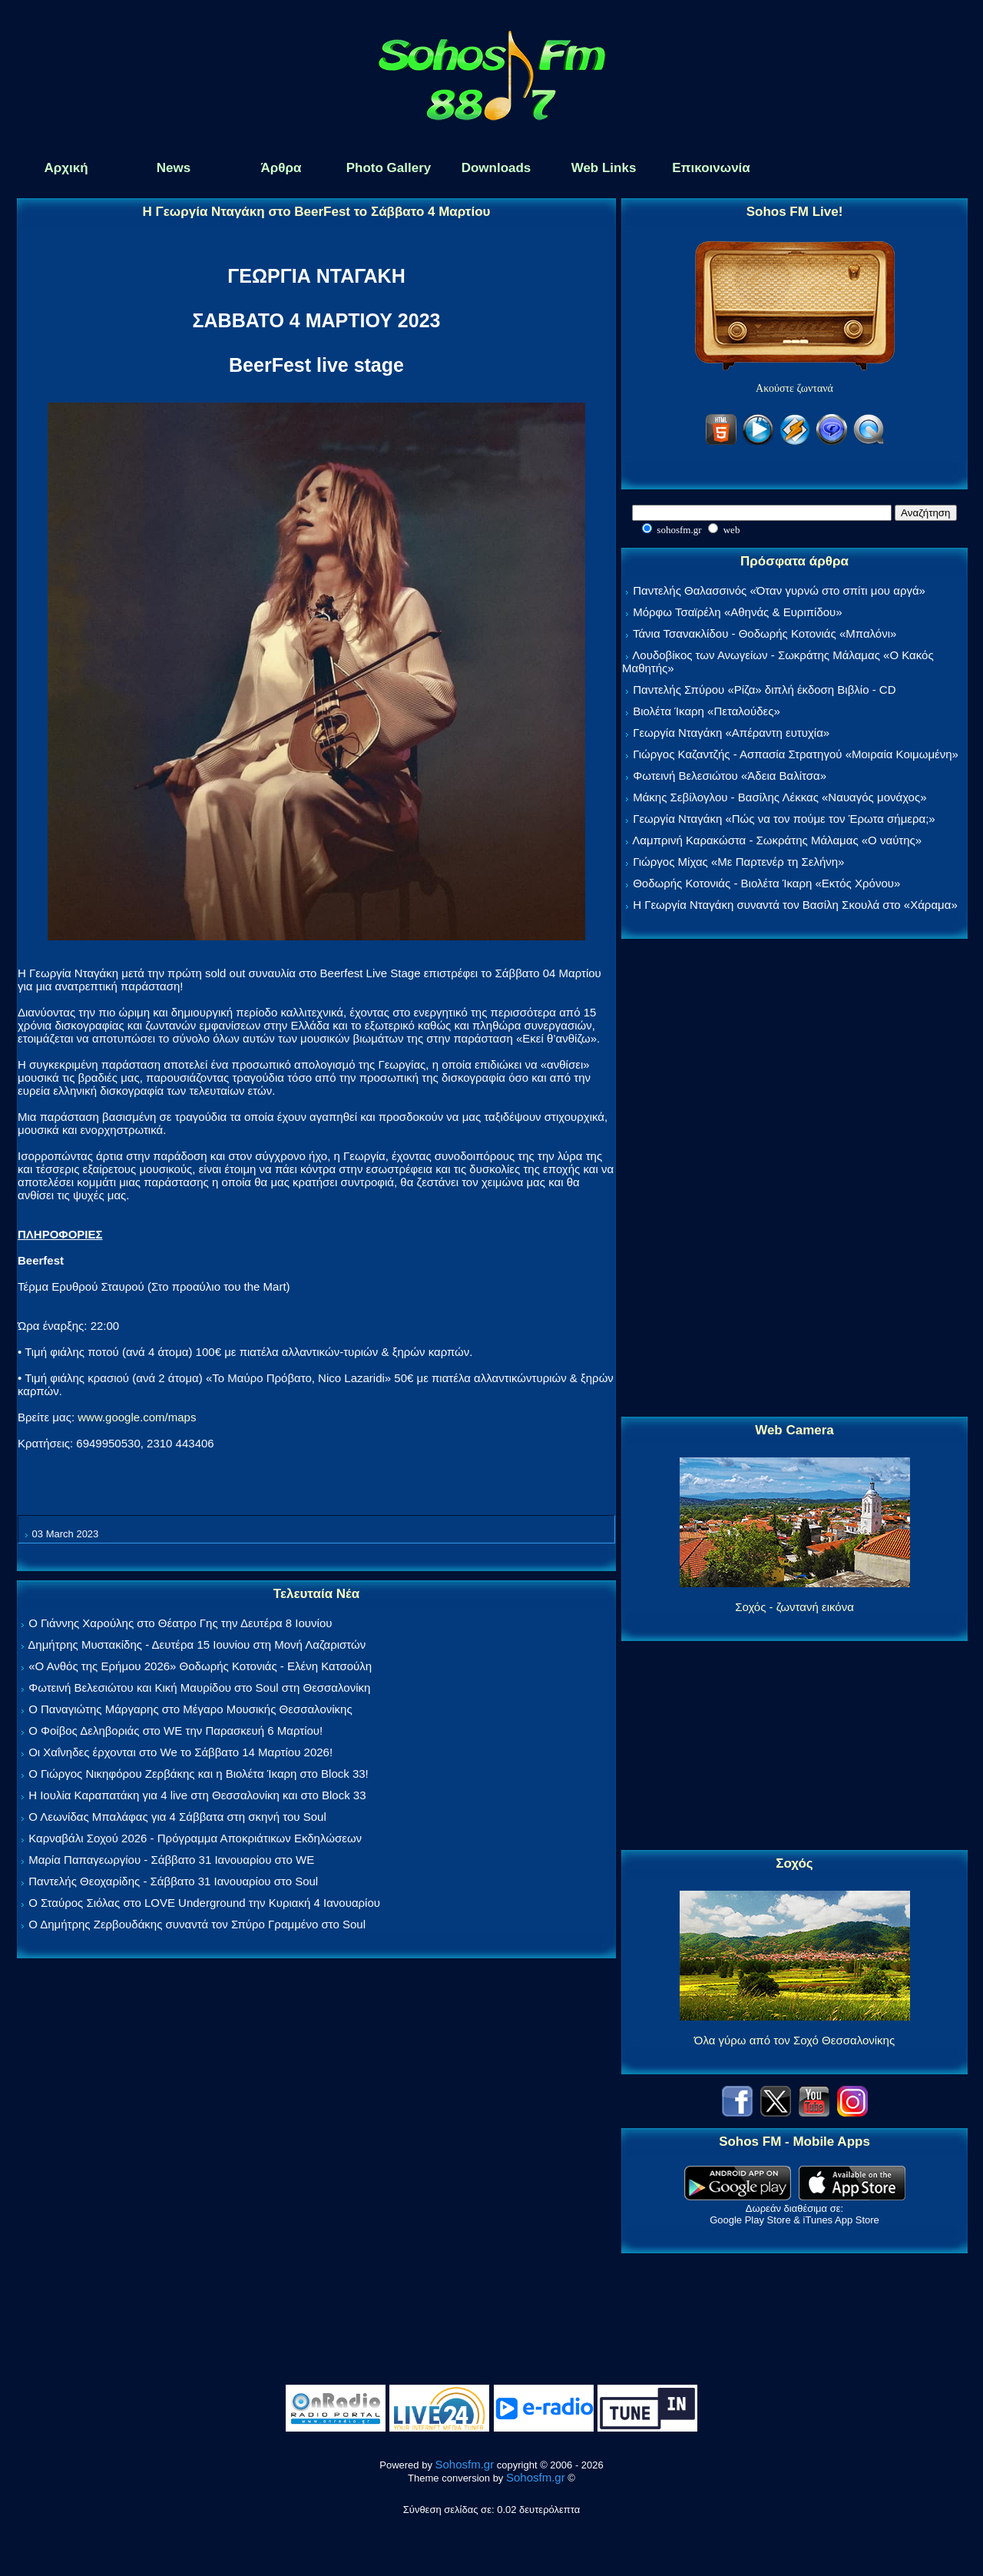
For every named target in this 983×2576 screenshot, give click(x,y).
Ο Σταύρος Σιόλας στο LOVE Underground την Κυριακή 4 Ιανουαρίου (204, 1902)
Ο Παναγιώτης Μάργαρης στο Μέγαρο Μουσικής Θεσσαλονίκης (190, 1709)
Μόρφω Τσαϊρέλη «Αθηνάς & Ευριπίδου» (737, 611)
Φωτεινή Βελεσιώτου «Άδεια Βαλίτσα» (729, 775)
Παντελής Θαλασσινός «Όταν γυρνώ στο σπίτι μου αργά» (779, 590)
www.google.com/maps (137, 1417)
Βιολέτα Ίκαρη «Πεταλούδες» (706, 711)
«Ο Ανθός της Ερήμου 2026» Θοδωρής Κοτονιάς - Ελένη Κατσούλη (200, 1666)
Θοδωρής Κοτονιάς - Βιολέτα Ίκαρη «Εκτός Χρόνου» (766, 883)
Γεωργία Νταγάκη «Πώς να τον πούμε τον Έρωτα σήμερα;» (784, 818)
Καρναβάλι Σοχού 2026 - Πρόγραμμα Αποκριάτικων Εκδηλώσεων (195, 1838)
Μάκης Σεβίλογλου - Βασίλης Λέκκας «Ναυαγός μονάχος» (779, 797)
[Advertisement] (795, 1178)
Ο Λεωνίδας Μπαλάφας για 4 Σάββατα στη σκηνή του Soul (177, 1816)
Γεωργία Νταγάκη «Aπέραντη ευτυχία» (731, 732)
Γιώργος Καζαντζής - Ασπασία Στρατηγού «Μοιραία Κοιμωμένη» (795, 754)
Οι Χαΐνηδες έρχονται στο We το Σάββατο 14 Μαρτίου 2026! (180, 1752)
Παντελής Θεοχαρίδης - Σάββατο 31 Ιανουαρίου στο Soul (173, 1881)
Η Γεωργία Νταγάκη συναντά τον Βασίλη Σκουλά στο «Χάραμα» (795, 904)
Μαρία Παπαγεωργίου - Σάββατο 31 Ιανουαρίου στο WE (171, 1859)
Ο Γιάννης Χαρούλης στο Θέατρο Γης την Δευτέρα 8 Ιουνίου (180, 1622)
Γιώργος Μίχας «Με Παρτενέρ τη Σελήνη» (738, 861)
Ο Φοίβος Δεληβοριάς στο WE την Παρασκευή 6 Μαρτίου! (175, 1730)
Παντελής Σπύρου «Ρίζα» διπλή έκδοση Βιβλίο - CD (764, 689)
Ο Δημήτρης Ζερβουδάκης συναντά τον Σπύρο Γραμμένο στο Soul (197, 1924)
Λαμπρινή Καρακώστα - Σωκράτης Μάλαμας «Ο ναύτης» (777, 840)
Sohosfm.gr (465, 2464)
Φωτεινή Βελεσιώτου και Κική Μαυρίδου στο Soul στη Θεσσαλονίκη (199, 1687)
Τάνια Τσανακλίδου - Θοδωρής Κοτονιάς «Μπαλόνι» (764, 633)
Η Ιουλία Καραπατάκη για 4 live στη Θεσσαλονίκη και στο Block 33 (197, 1795)
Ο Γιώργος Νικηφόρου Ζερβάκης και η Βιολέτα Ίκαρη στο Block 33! (198, 1773)
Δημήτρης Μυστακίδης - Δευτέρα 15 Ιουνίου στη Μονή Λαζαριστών (197, 1644)
